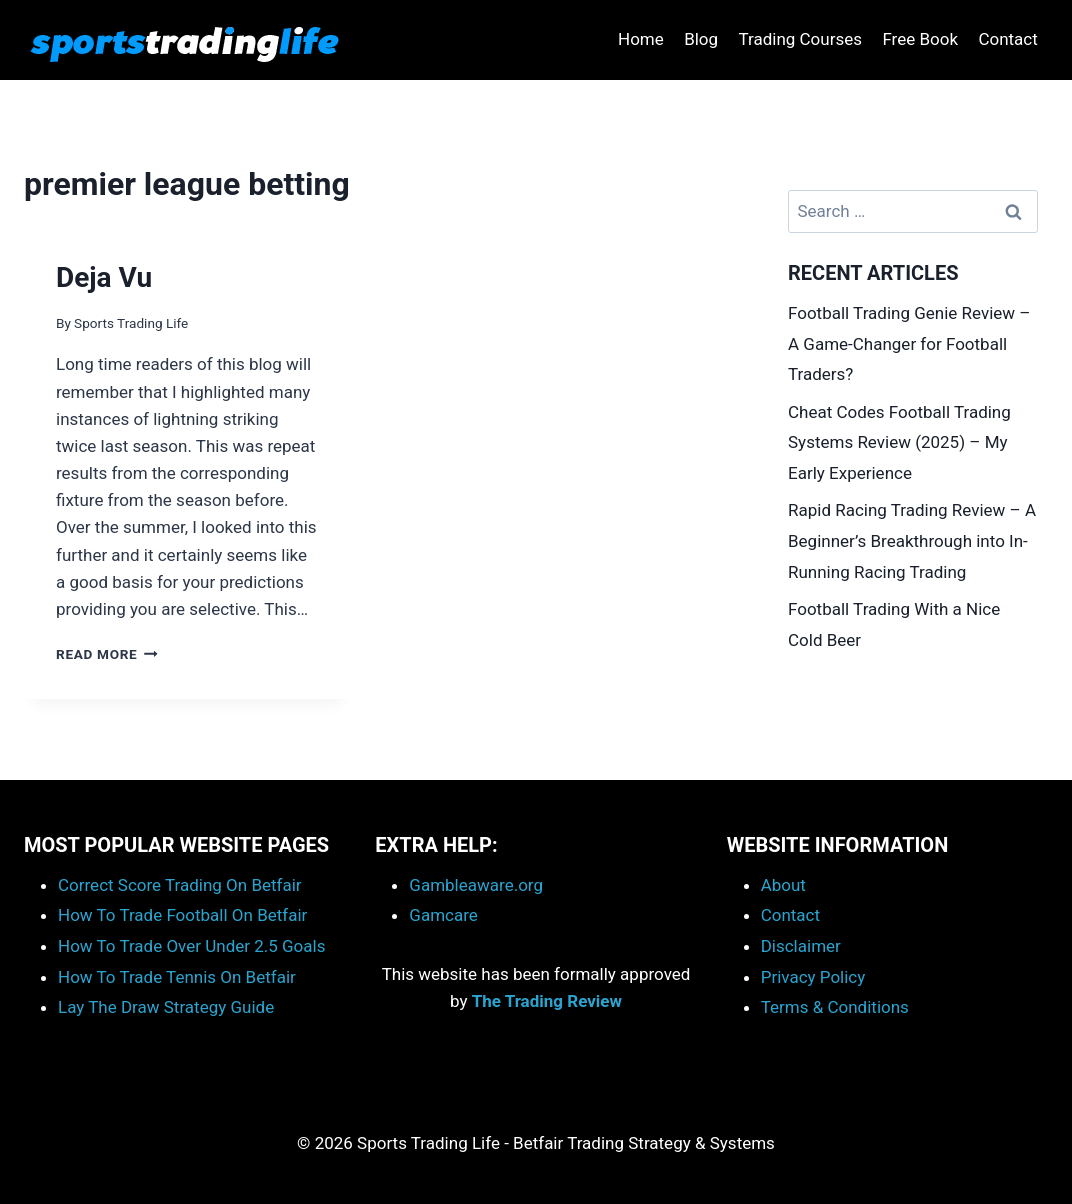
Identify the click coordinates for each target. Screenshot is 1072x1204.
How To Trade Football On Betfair (182, 915)
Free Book (920, 39)
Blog (701, 39)
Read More (107, 654)
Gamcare (443, 915)
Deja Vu (104, 277)
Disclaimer (801, 946)
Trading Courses (800, 39)
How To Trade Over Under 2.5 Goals (191, 946)
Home (641, 39)
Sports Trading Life (131, 323)
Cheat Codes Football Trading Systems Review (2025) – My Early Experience (899, 442)
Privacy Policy (813, 977)
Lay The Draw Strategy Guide (166, 1007)
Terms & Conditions (835, 1007)
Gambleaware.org (476, 885)
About (783, 885)
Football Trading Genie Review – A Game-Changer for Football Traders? (909, 343)
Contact (1007, 39)
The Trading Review (547, 1001)
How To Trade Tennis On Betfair (177, 977)
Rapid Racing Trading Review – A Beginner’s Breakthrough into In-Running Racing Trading (912, 540)
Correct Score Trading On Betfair (180, 885)
